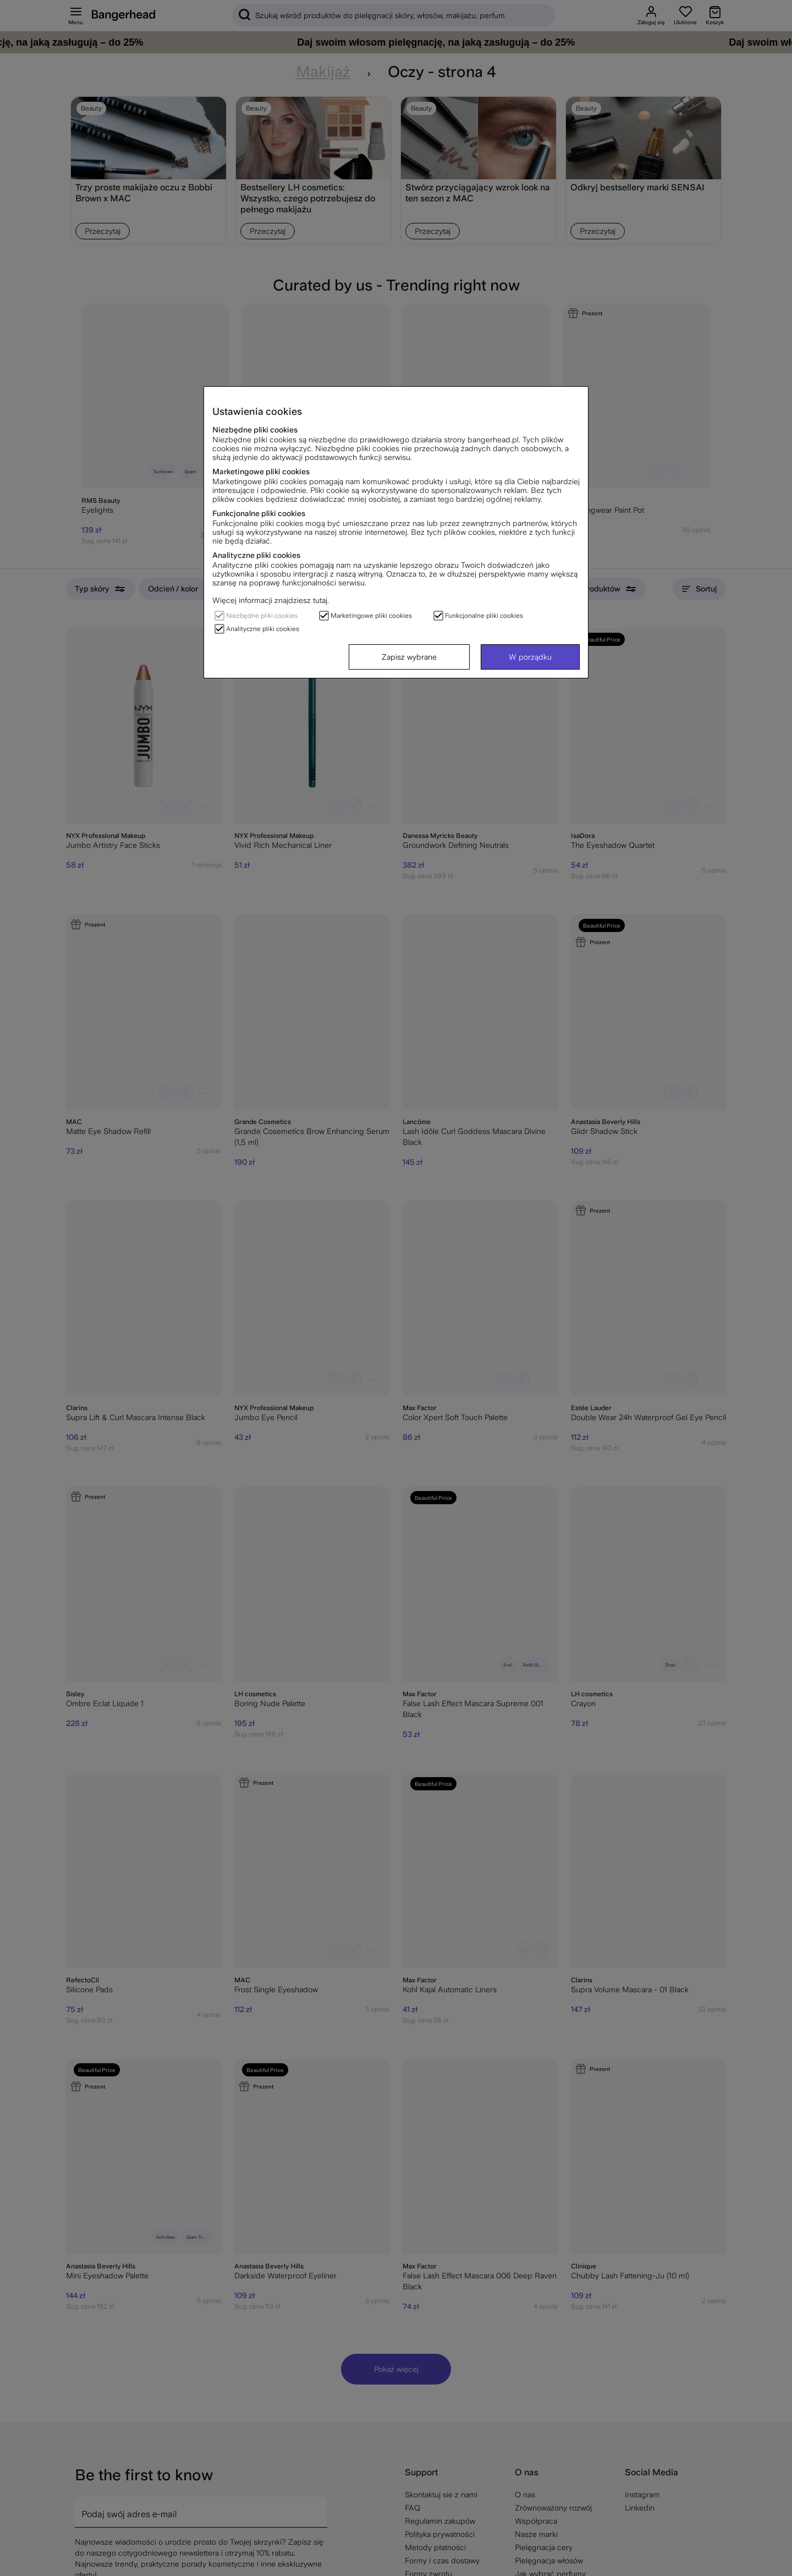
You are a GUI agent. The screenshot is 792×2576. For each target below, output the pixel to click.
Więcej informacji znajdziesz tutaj (269, 600)
